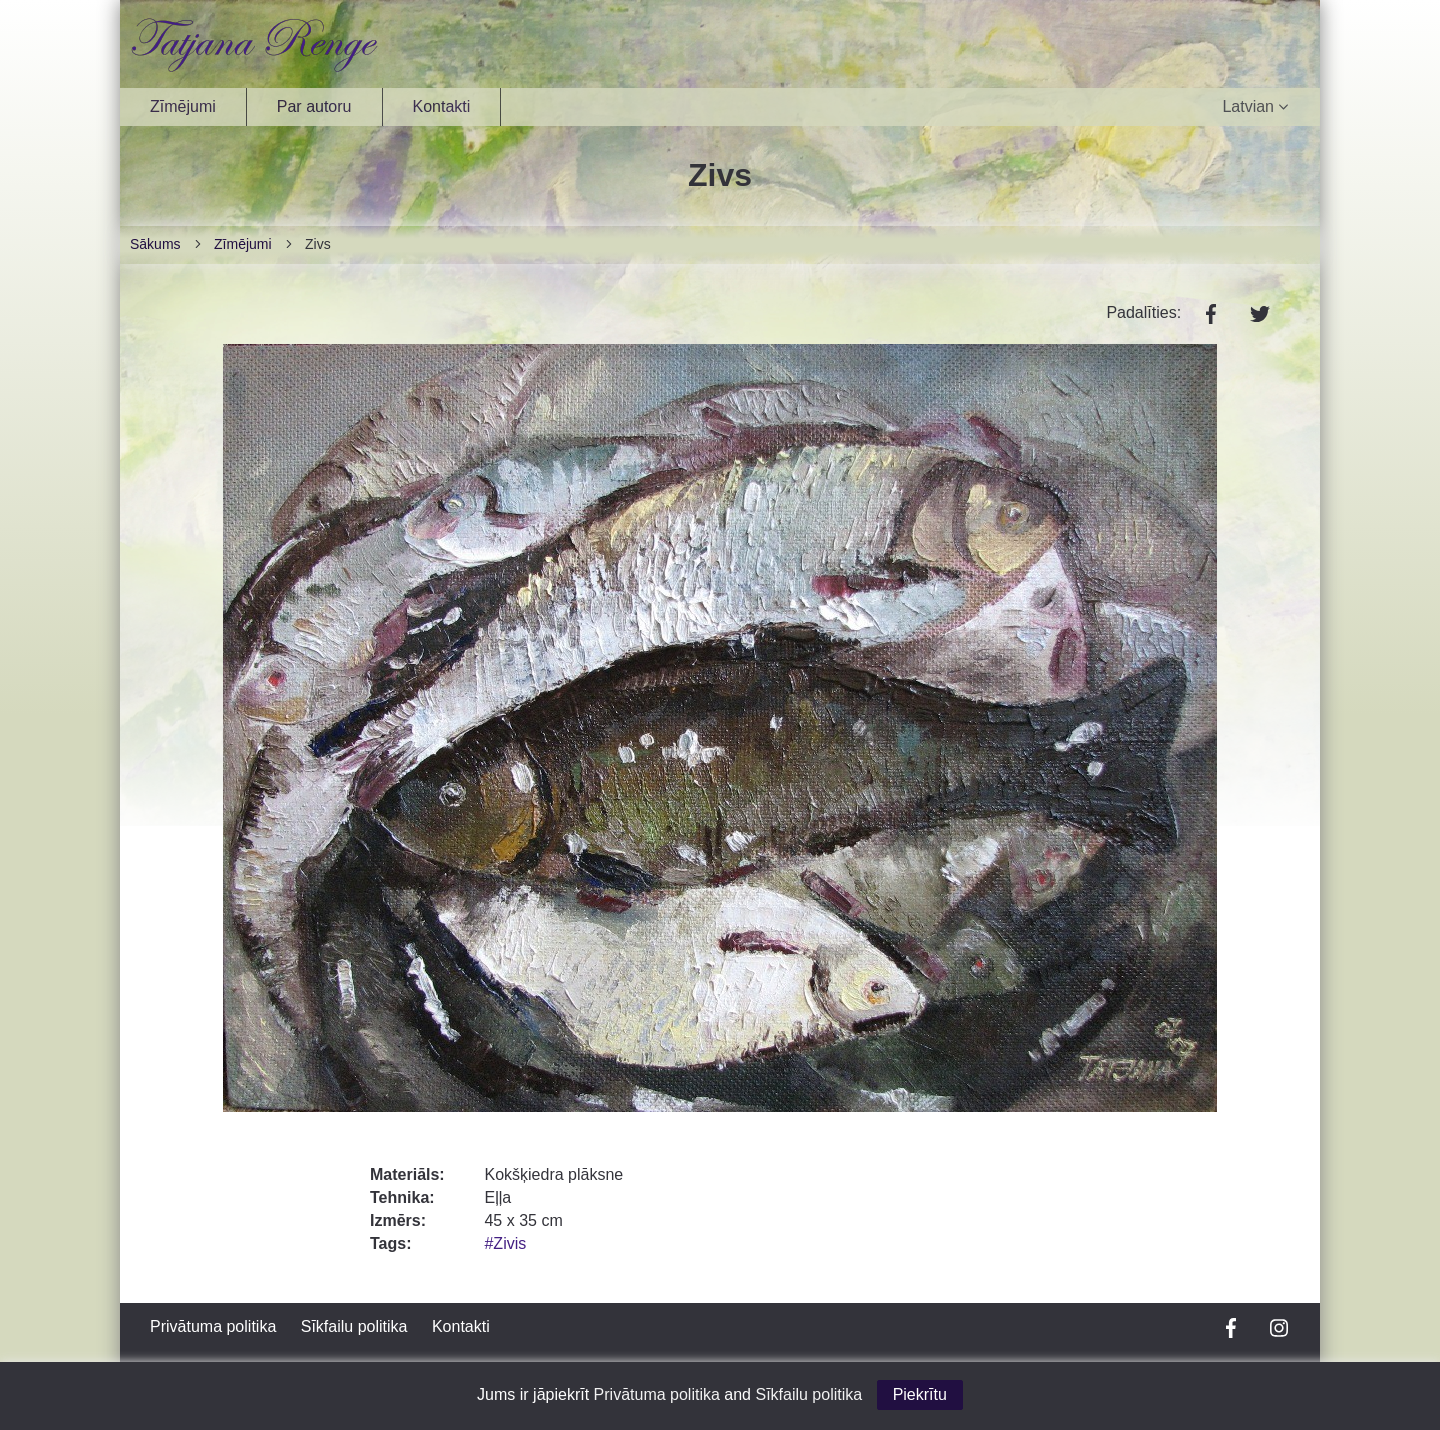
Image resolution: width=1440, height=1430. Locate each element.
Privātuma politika (213, 1326)
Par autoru (314, 106)
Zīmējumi (183, 106)
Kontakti (442, 106)
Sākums (155, 244)
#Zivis (505, 1243)
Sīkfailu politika (354, 1326)
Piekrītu (920, 1394)
